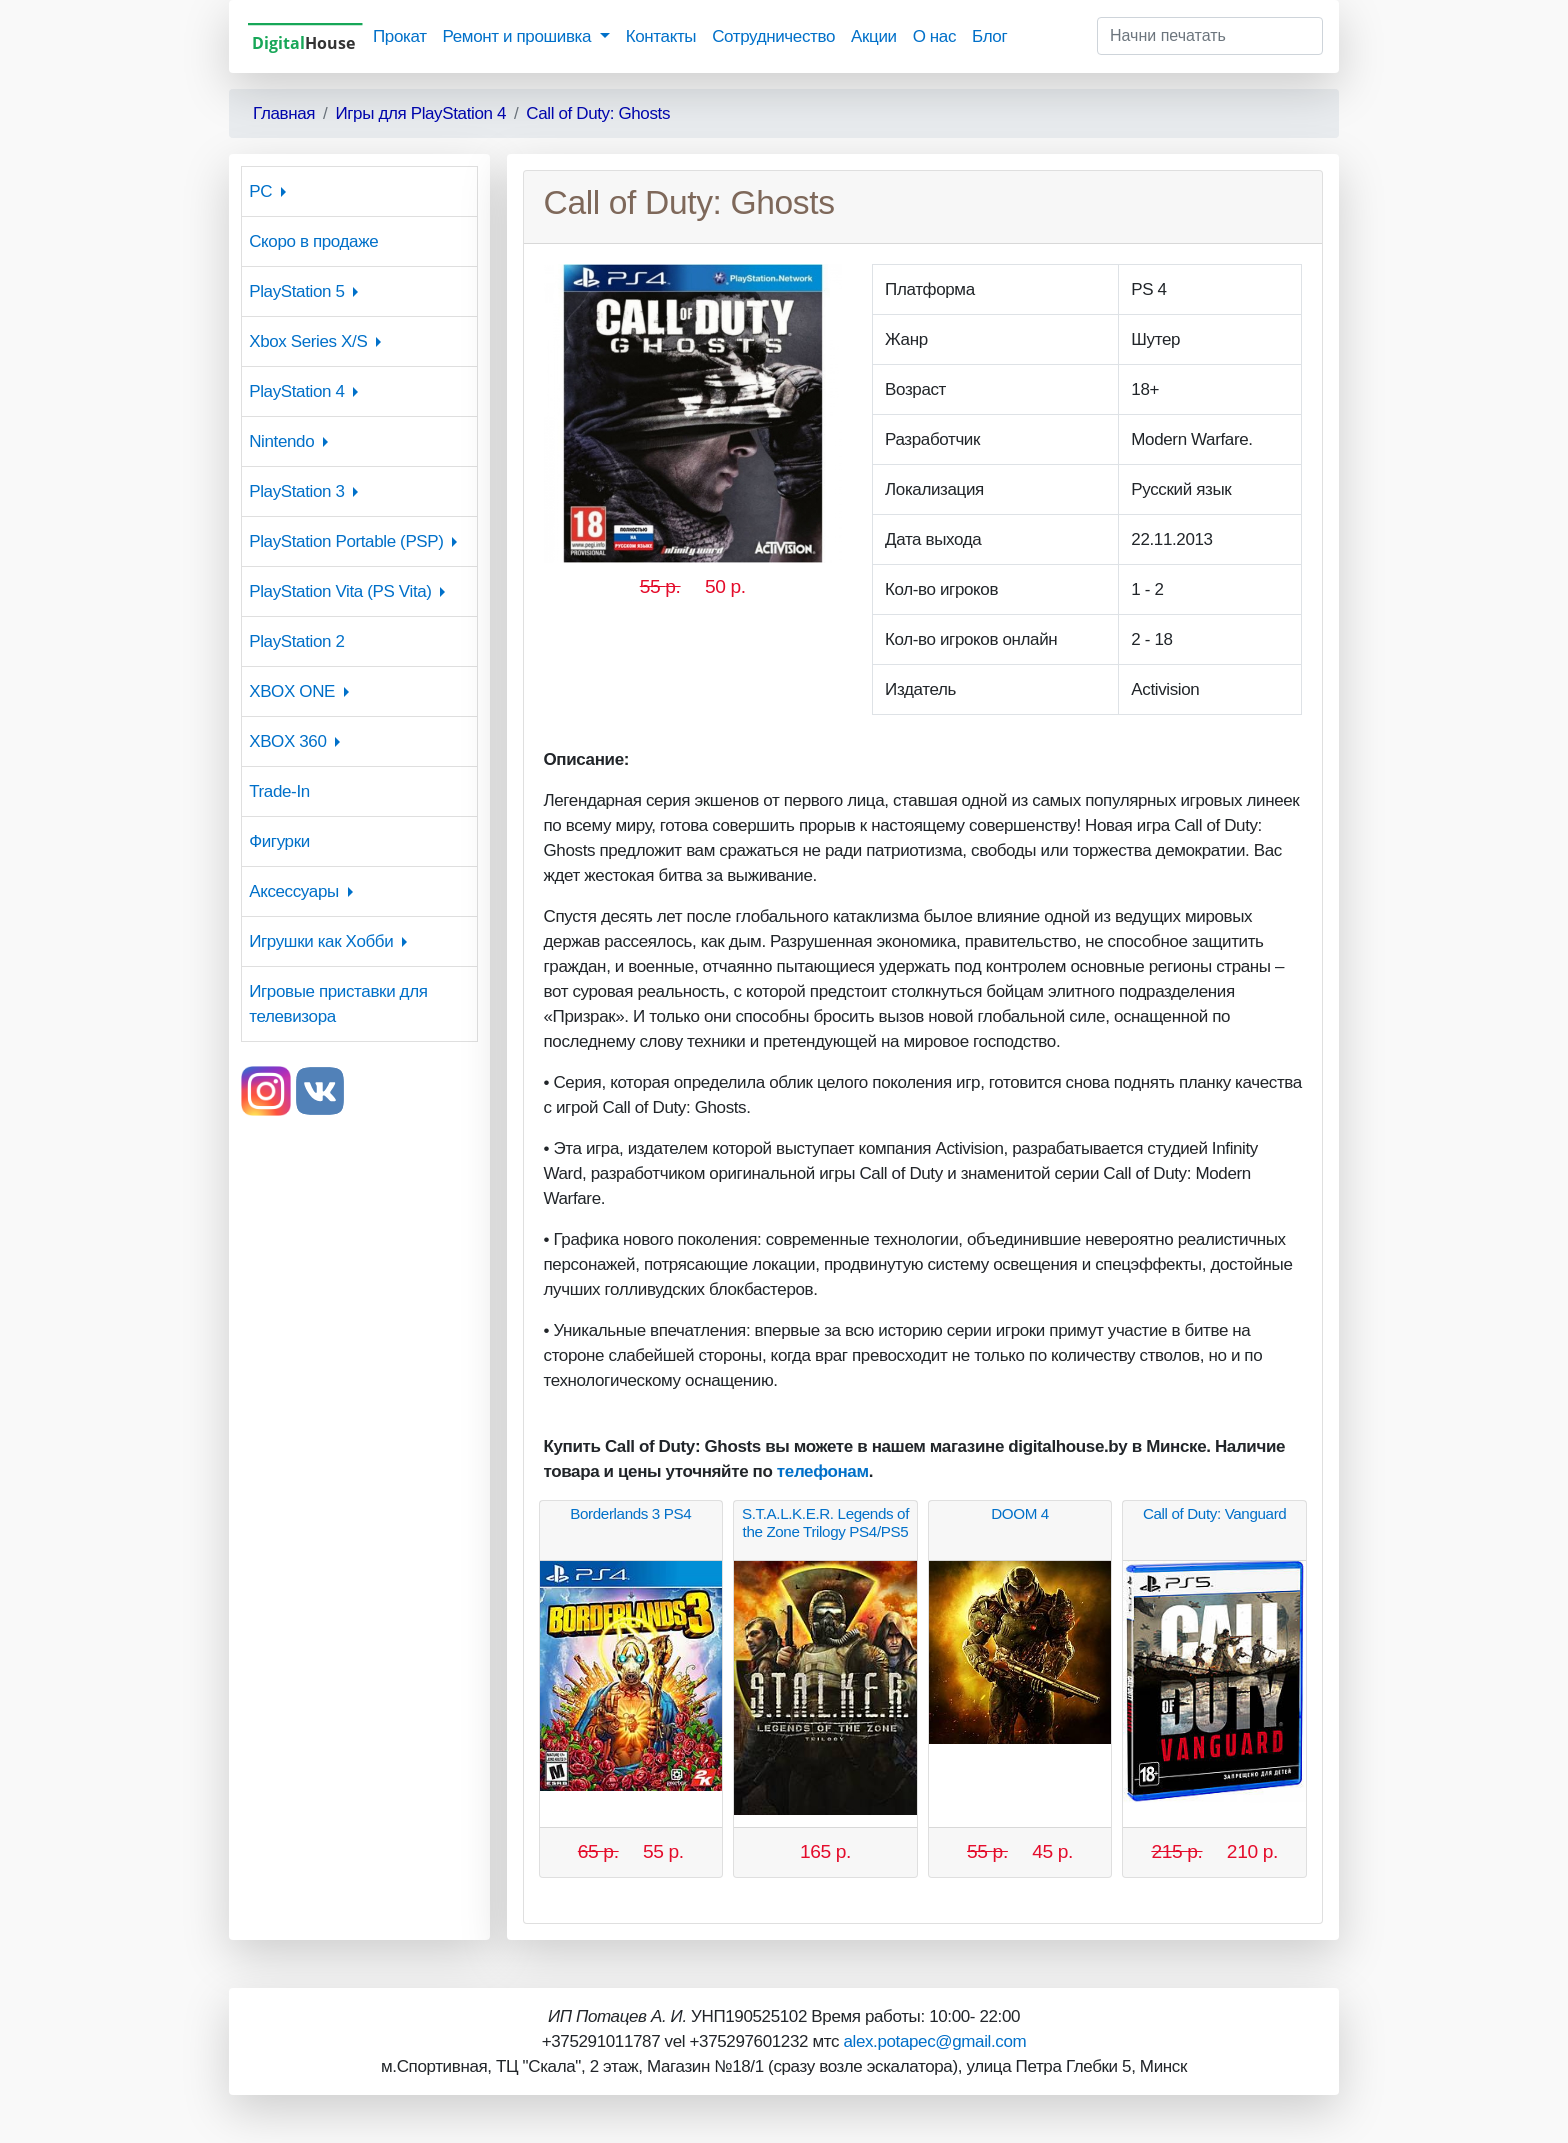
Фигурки (279, 841)
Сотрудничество (773, 36)
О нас (934, 36)
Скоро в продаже (313, 241)
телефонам (823, 1471)
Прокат (400, 36)
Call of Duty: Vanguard (1214, 1513)
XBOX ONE (292, 691)
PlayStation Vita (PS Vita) (340, 591)
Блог (989, 36)
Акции (874, 36)
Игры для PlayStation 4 (420, 113)
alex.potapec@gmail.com (934, 2041)
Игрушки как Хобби (321, 941)
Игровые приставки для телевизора (338, 1004)
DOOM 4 (1020, 1513)
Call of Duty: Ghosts (598, 113)
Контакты (661, 36)
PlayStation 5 (296, 291)
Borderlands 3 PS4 (630, 1513)
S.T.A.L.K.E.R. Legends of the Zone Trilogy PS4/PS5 (825, 1522)
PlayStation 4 (296, 391)
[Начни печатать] (1210, 36)
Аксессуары (294, 891)
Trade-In (279, 791)
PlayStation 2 (296, 641)
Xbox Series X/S (308, 341)
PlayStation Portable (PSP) (346, 541)
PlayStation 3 (296, 491)
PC (260, 191)
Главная (284, 113)
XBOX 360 (287, 741)
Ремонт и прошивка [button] (519, 36)
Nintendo (281, 441)
